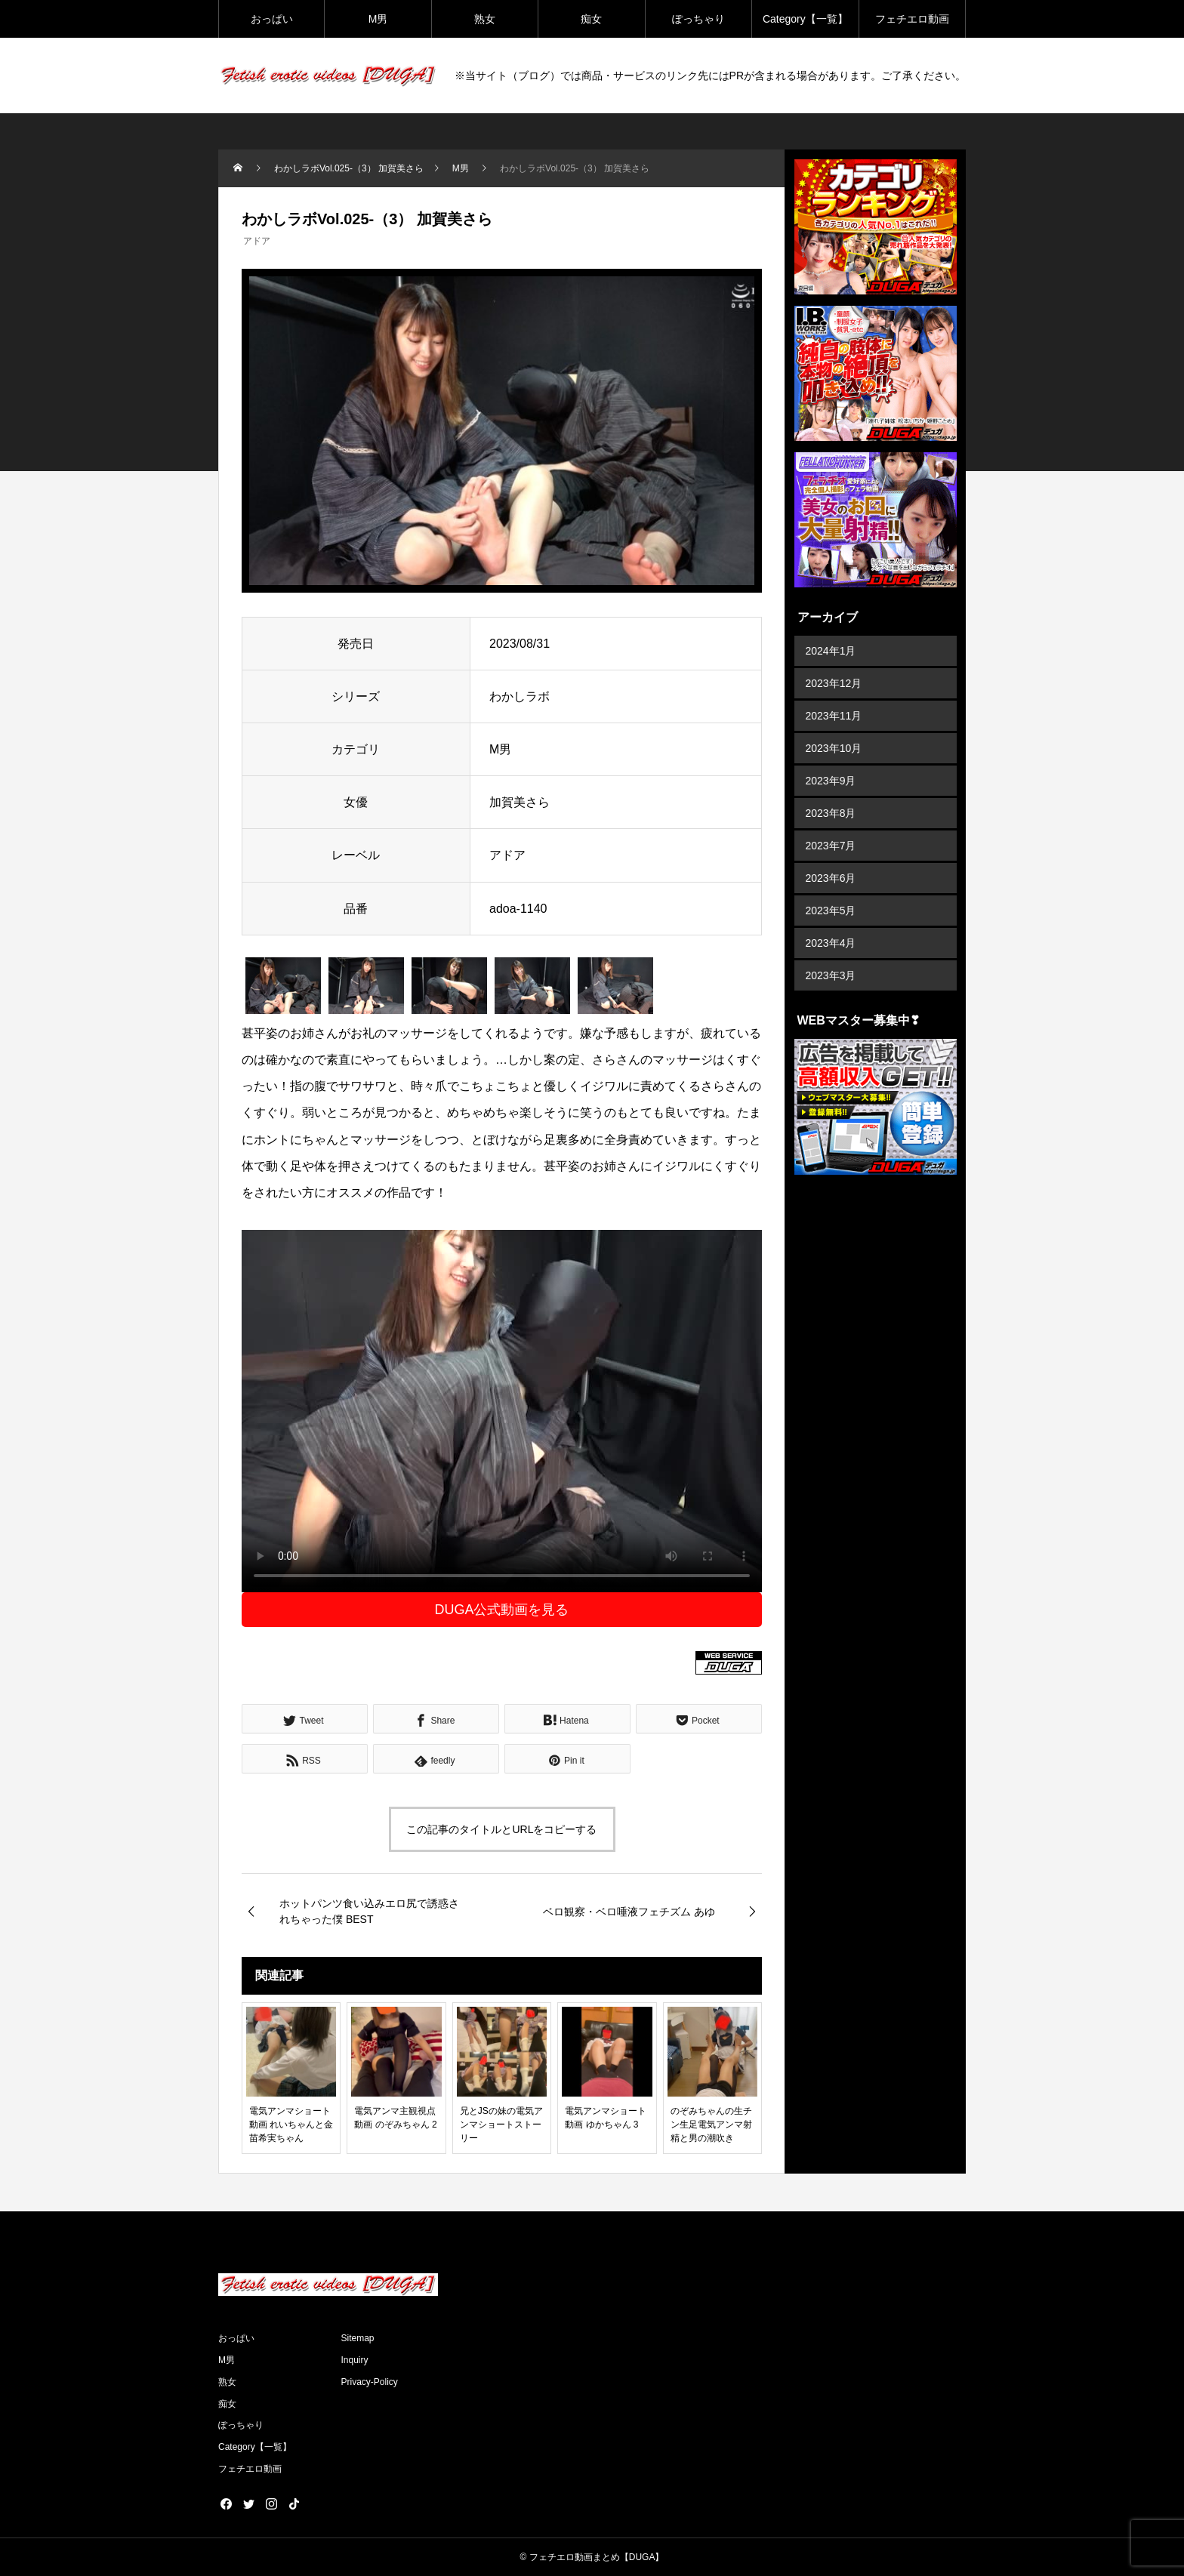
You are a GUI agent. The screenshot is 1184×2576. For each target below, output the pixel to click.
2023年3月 (831, 975)
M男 (378, 19)
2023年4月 (831, 943)
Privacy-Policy (369, 2382)
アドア (256, 241)
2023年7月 (831, 846)
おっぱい (272, 19)
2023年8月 (831, 813)
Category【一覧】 (805, 19)
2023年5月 (831, 910)
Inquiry (354, 2360)
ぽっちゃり (698, 19)
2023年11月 (834, 716)
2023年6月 (831, 878)
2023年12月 (834, 683)
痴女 (591, 19)
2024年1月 (831, 651)
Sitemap (358, 2338)
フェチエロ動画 (912, 19)
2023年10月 (834, 748)
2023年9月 (831, 781)
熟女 (484, 19)
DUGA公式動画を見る (501, 1609)
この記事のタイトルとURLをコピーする (501, 1829)
